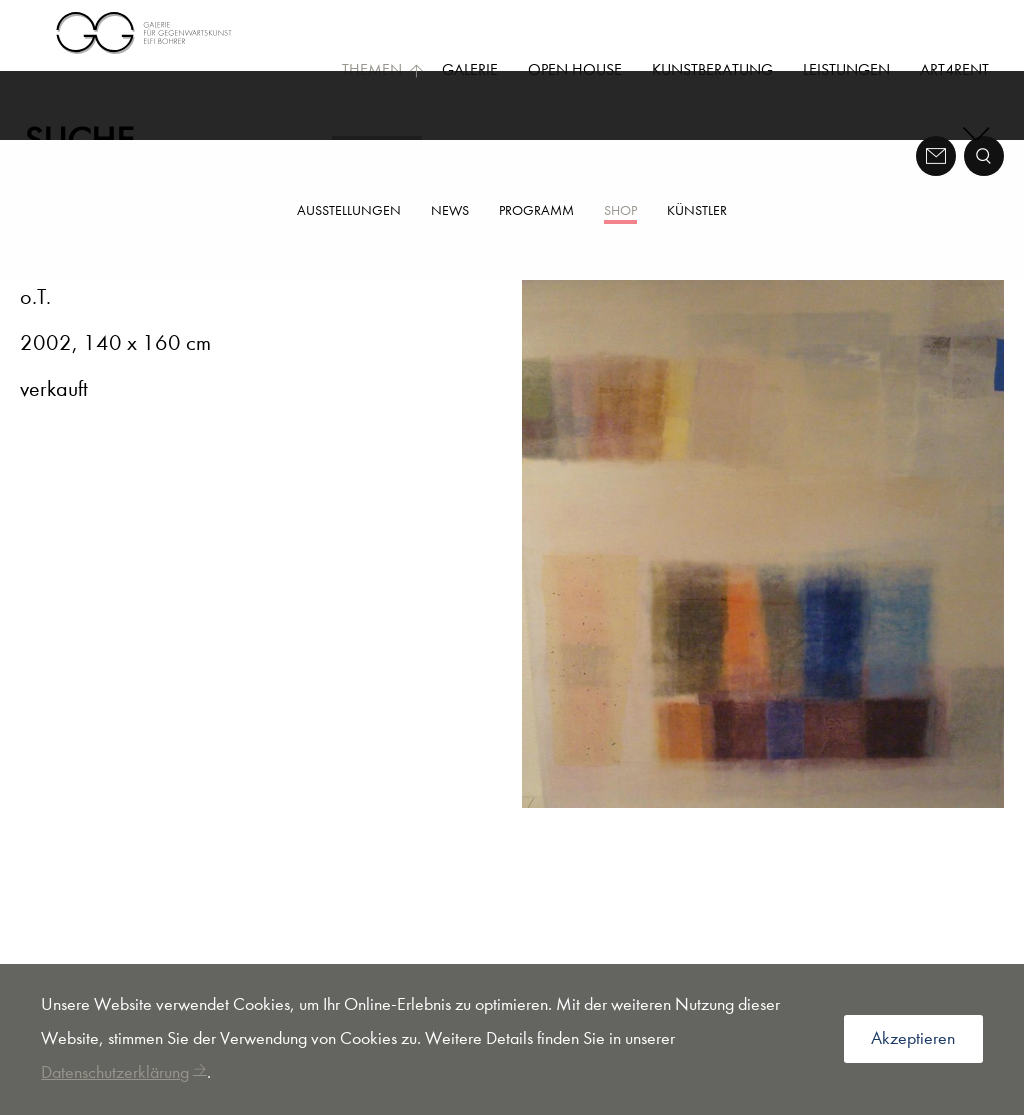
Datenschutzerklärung (115, 1072)
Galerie (470, 69)
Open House (575, 69)
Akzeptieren (913, 1038)
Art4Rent (954, 69)
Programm (536, 210)
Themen (383, 69)
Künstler (697, 210)
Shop (620, 210)
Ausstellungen (349, 210)
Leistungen (846, 69)
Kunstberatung (712, 69)
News (450, 210)
